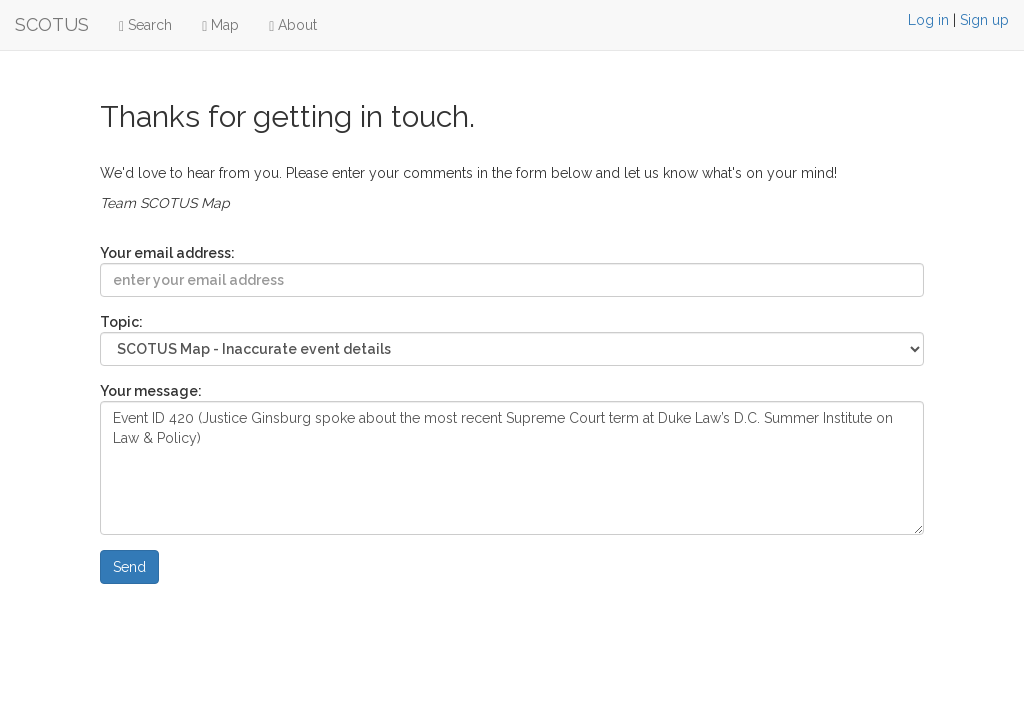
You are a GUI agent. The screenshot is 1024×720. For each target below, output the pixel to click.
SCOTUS (52, 24)
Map (220, 25)
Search (145, 25)
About (293, 25)
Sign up (984, 20)
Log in (928, 20)
